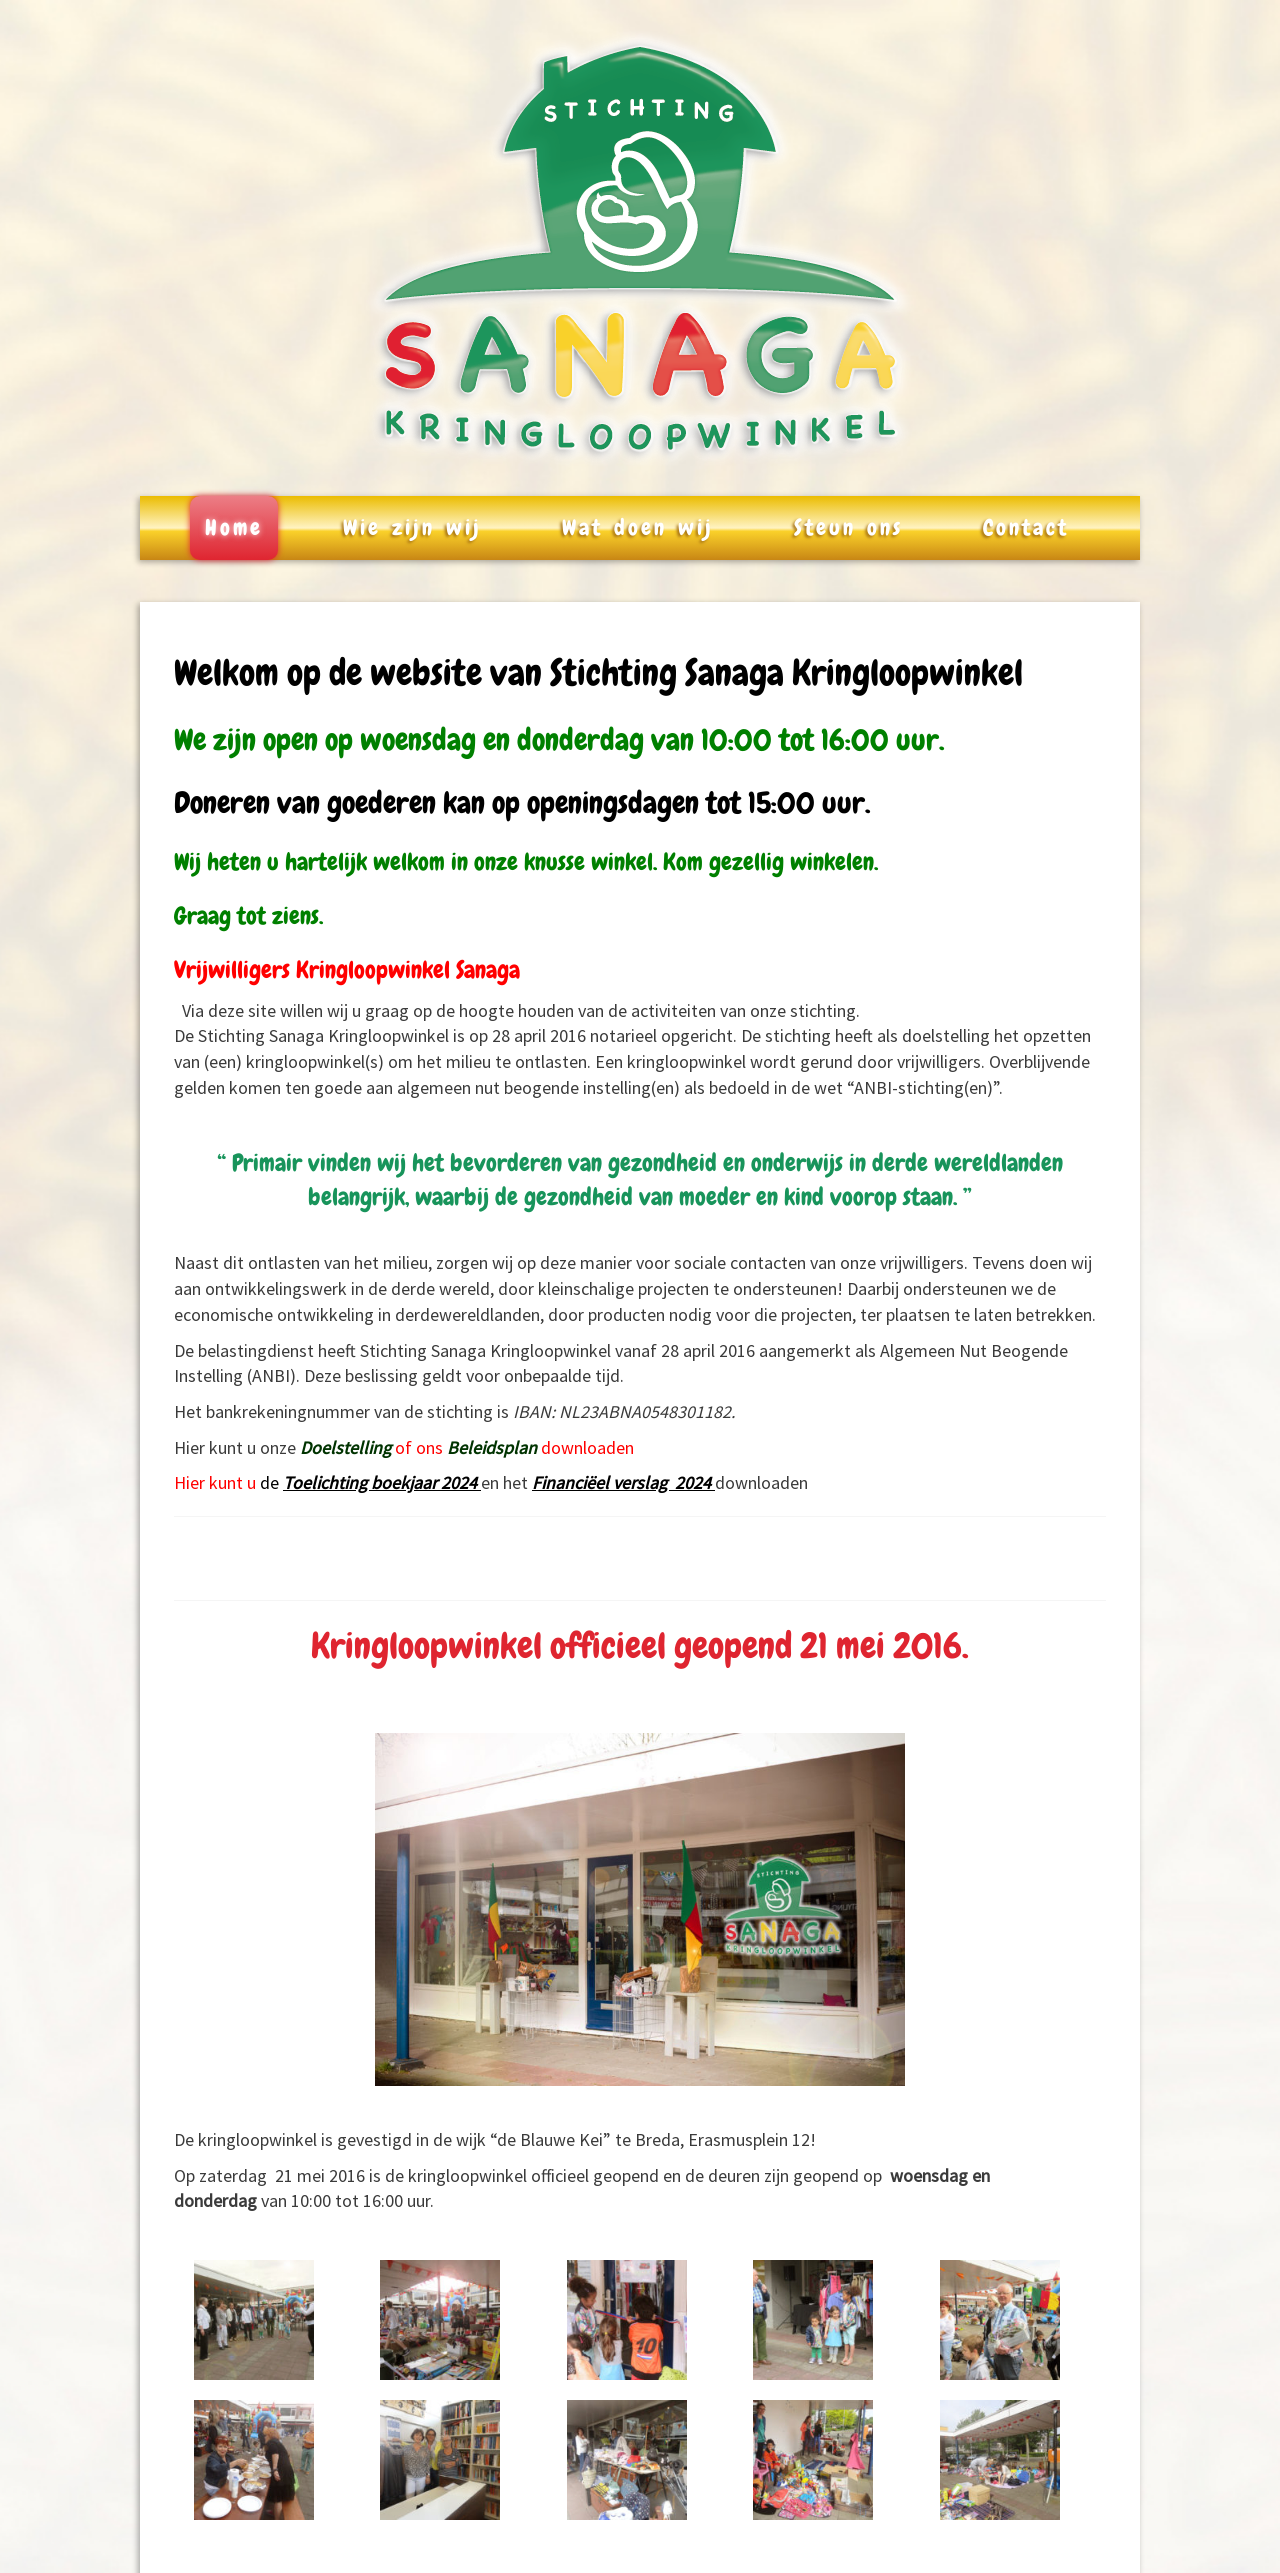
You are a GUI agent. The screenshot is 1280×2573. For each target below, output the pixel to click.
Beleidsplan (492, 1447)
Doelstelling (345, 1447)
